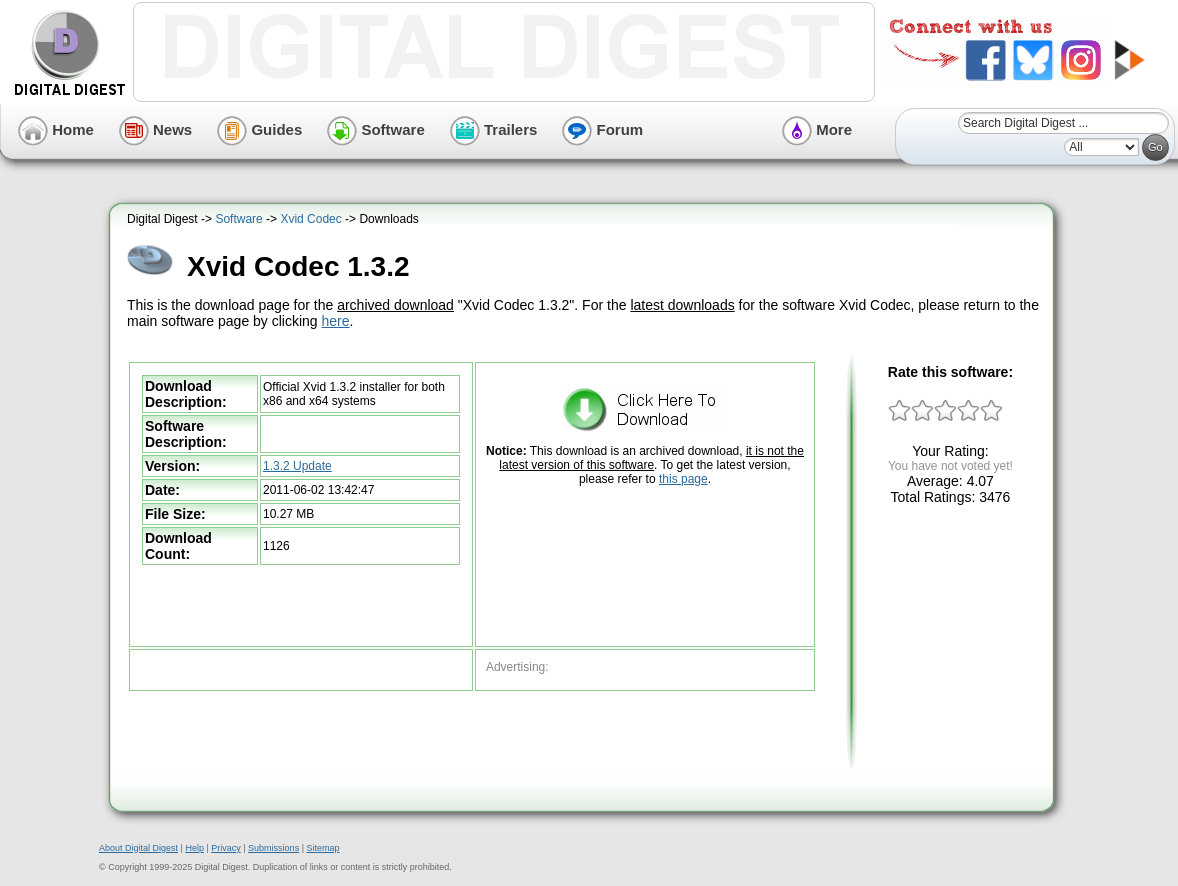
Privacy (226, 848)
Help (194, 848)
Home (56, 129)
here (336, 321)
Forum (602, 129)
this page (683, 479)
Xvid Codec (310, 219)
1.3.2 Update (297, 466)
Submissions (273, 848)
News (155, 129)
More (817, 129)
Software (376, 129)
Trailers (494, 129)
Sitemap (322, 848)
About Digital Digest (138, 848)
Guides (259, 129)
